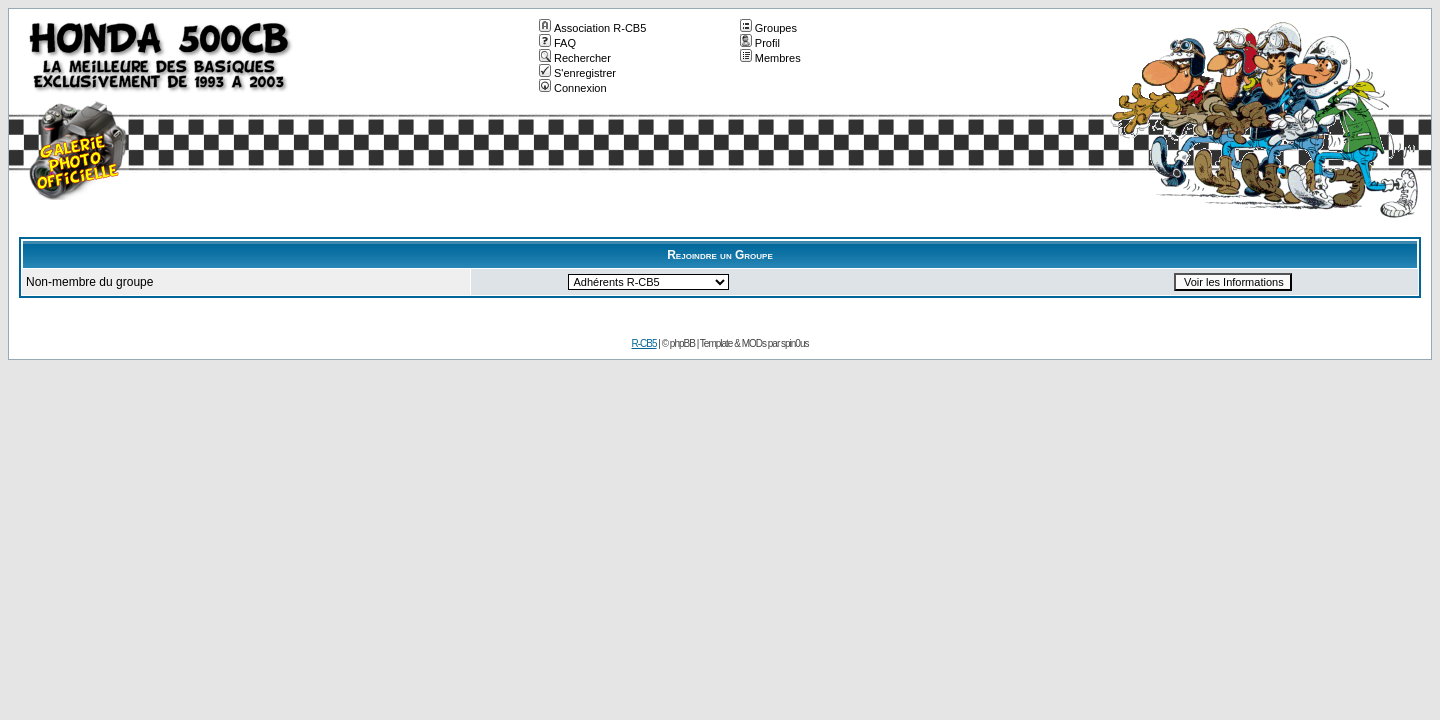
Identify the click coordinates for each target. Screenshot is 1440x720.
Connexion (573, 88)
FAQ (557, 43)
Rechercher (575, 58)
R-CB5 (644, 343)
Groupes (768, 28)
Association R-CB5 (592, 28)
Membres (770, 58)
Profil (760, 43)
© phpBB (678, 343)
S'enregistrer (577, 73)
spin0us (794, 343)
